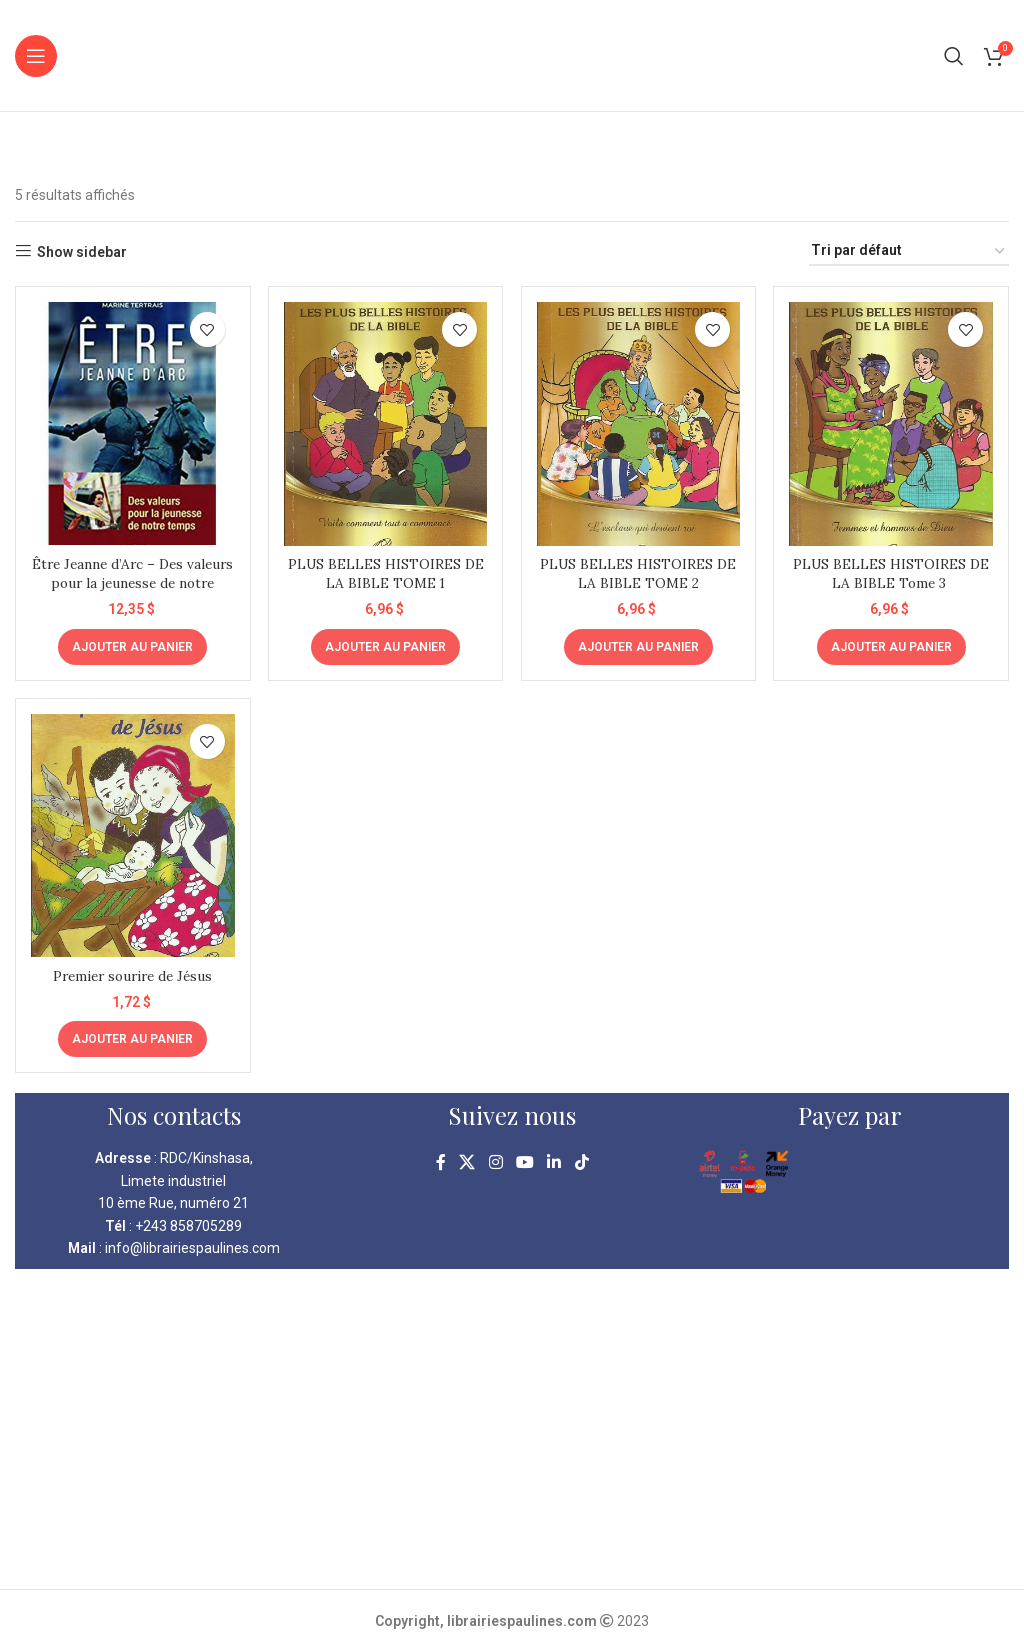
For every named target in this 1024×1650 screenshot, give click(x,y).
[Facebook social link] (441, 1160)
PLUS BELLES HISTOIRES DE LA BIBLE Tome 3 (892, 571)
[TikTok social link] (581, 1160)
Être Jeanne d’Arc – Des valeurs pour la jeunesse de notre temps (132, 580)
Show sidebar (82, 252)
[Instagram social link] (495, 1160)
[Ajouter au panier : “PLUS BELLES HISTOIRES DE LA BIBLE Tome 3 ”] (892, 644)
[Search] (954, 56)
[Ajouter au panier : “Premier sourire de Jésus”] (131, 1037)
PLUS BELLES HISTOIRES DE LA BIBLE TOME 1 (385, 571)
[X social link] (467, 1160)
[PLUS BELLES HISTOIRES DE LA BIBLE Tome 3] (893, 422)
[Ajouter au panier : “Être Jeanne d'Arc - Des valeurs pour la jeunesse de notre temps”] (131, 644)
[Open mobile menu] (36, 56)
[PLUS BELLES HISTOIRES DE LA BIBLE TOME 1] (386, 422)
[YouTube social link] (524, 1160)
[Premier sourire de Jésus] (132, 834)
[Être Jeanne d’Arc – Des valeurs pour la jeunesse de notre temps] (132, 422)
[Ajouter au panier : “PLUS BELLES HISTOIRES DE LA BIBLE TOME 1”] (385, 644)
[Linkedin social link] (554, 1160)
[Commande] (909, 251)
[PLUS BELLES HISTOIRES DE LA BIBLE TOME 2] (639, 422)
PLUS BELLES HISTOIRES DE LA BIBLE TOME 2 (638, 571)
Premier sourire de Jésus (131, 973)
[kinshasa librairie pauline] (512, 1427)
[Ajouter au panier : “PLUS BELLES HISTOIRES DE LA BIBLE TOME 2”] (638, 644)
